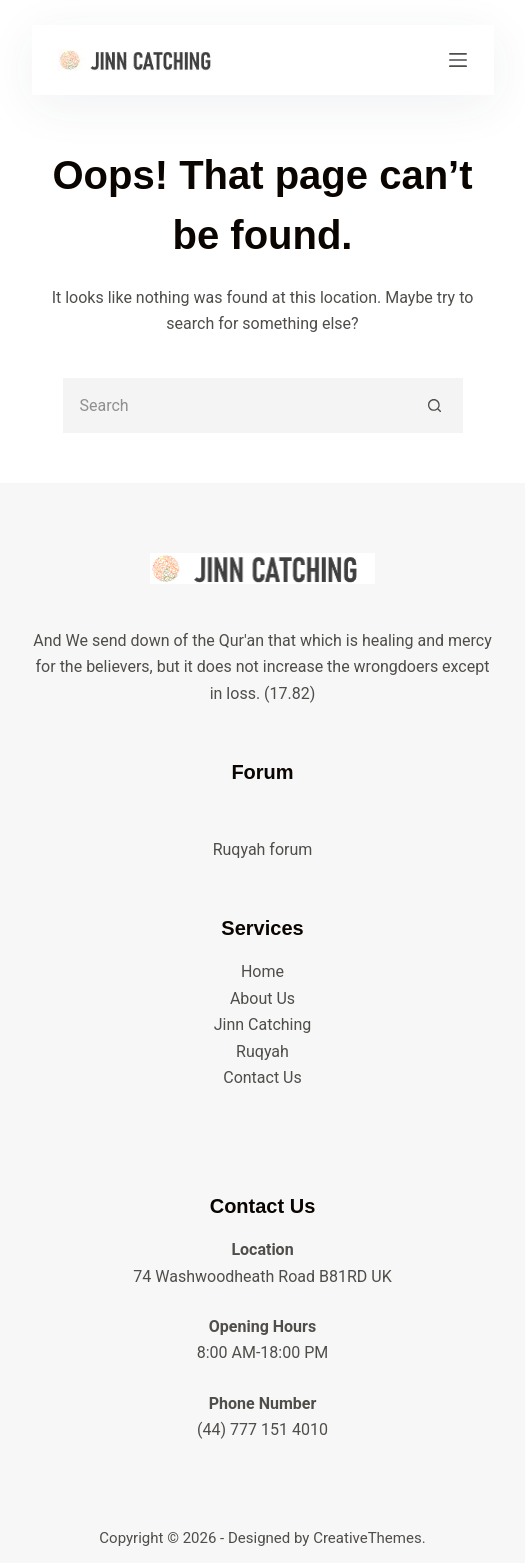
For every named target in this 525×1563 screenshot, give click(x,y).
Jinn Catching (263, 1024)
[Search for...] (235, 405)
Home (262, 971)
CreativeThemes (367, 1538)
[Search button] (435, 405)
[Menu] (458, 60)
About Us (262, 998)
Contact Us (262, 1077)
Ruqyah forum (263, 849)
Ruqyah (262, 1051)
